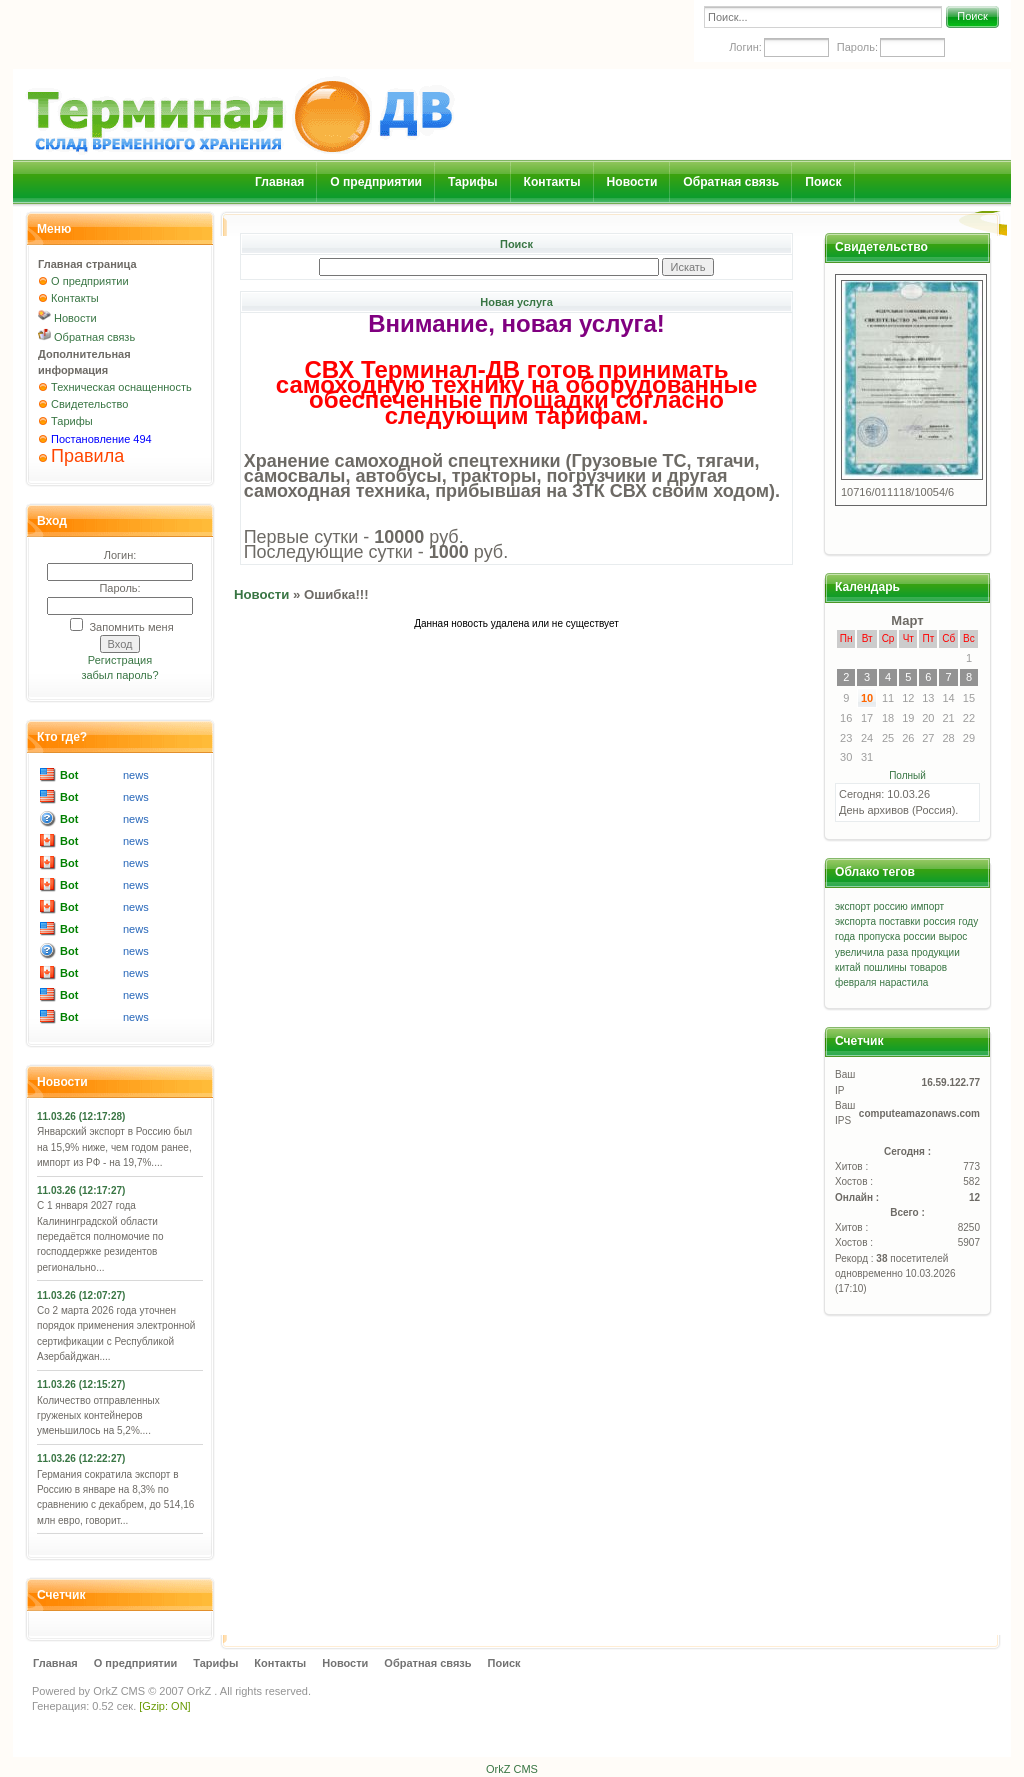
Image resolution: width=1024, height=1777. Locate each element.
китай (848, 967)
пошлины (885, 967)
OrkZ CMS (119, 1691)
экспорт (853, 906)
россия (939, 921)
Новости (632, 182)
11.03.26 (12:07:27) (81, 1295)
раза (897, 952)
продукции (935, 952)
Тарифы (473, 182)
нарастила (904, 982)
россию (891, 906)
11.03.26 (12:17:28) (81, 1116)
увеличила (859, 952)
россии (919, 936)
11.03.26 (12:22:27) (81, 1458)
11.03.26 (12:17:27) (81, 1190)
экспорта (855, 921)
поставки (899, 921)
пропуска (879, 936)
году (969, 921)
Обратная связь (731, 182)
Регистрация (120, 660)
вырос (953, 936)
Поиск (972, 16)
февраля (855, 982)
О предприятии (376, 182)
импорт (927, 906)
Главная (279, 182)
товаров (928, 967)
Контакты (552, 182)
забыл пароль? (119, 675)
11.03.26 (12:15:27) (81, 1384)
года (845, 936)
